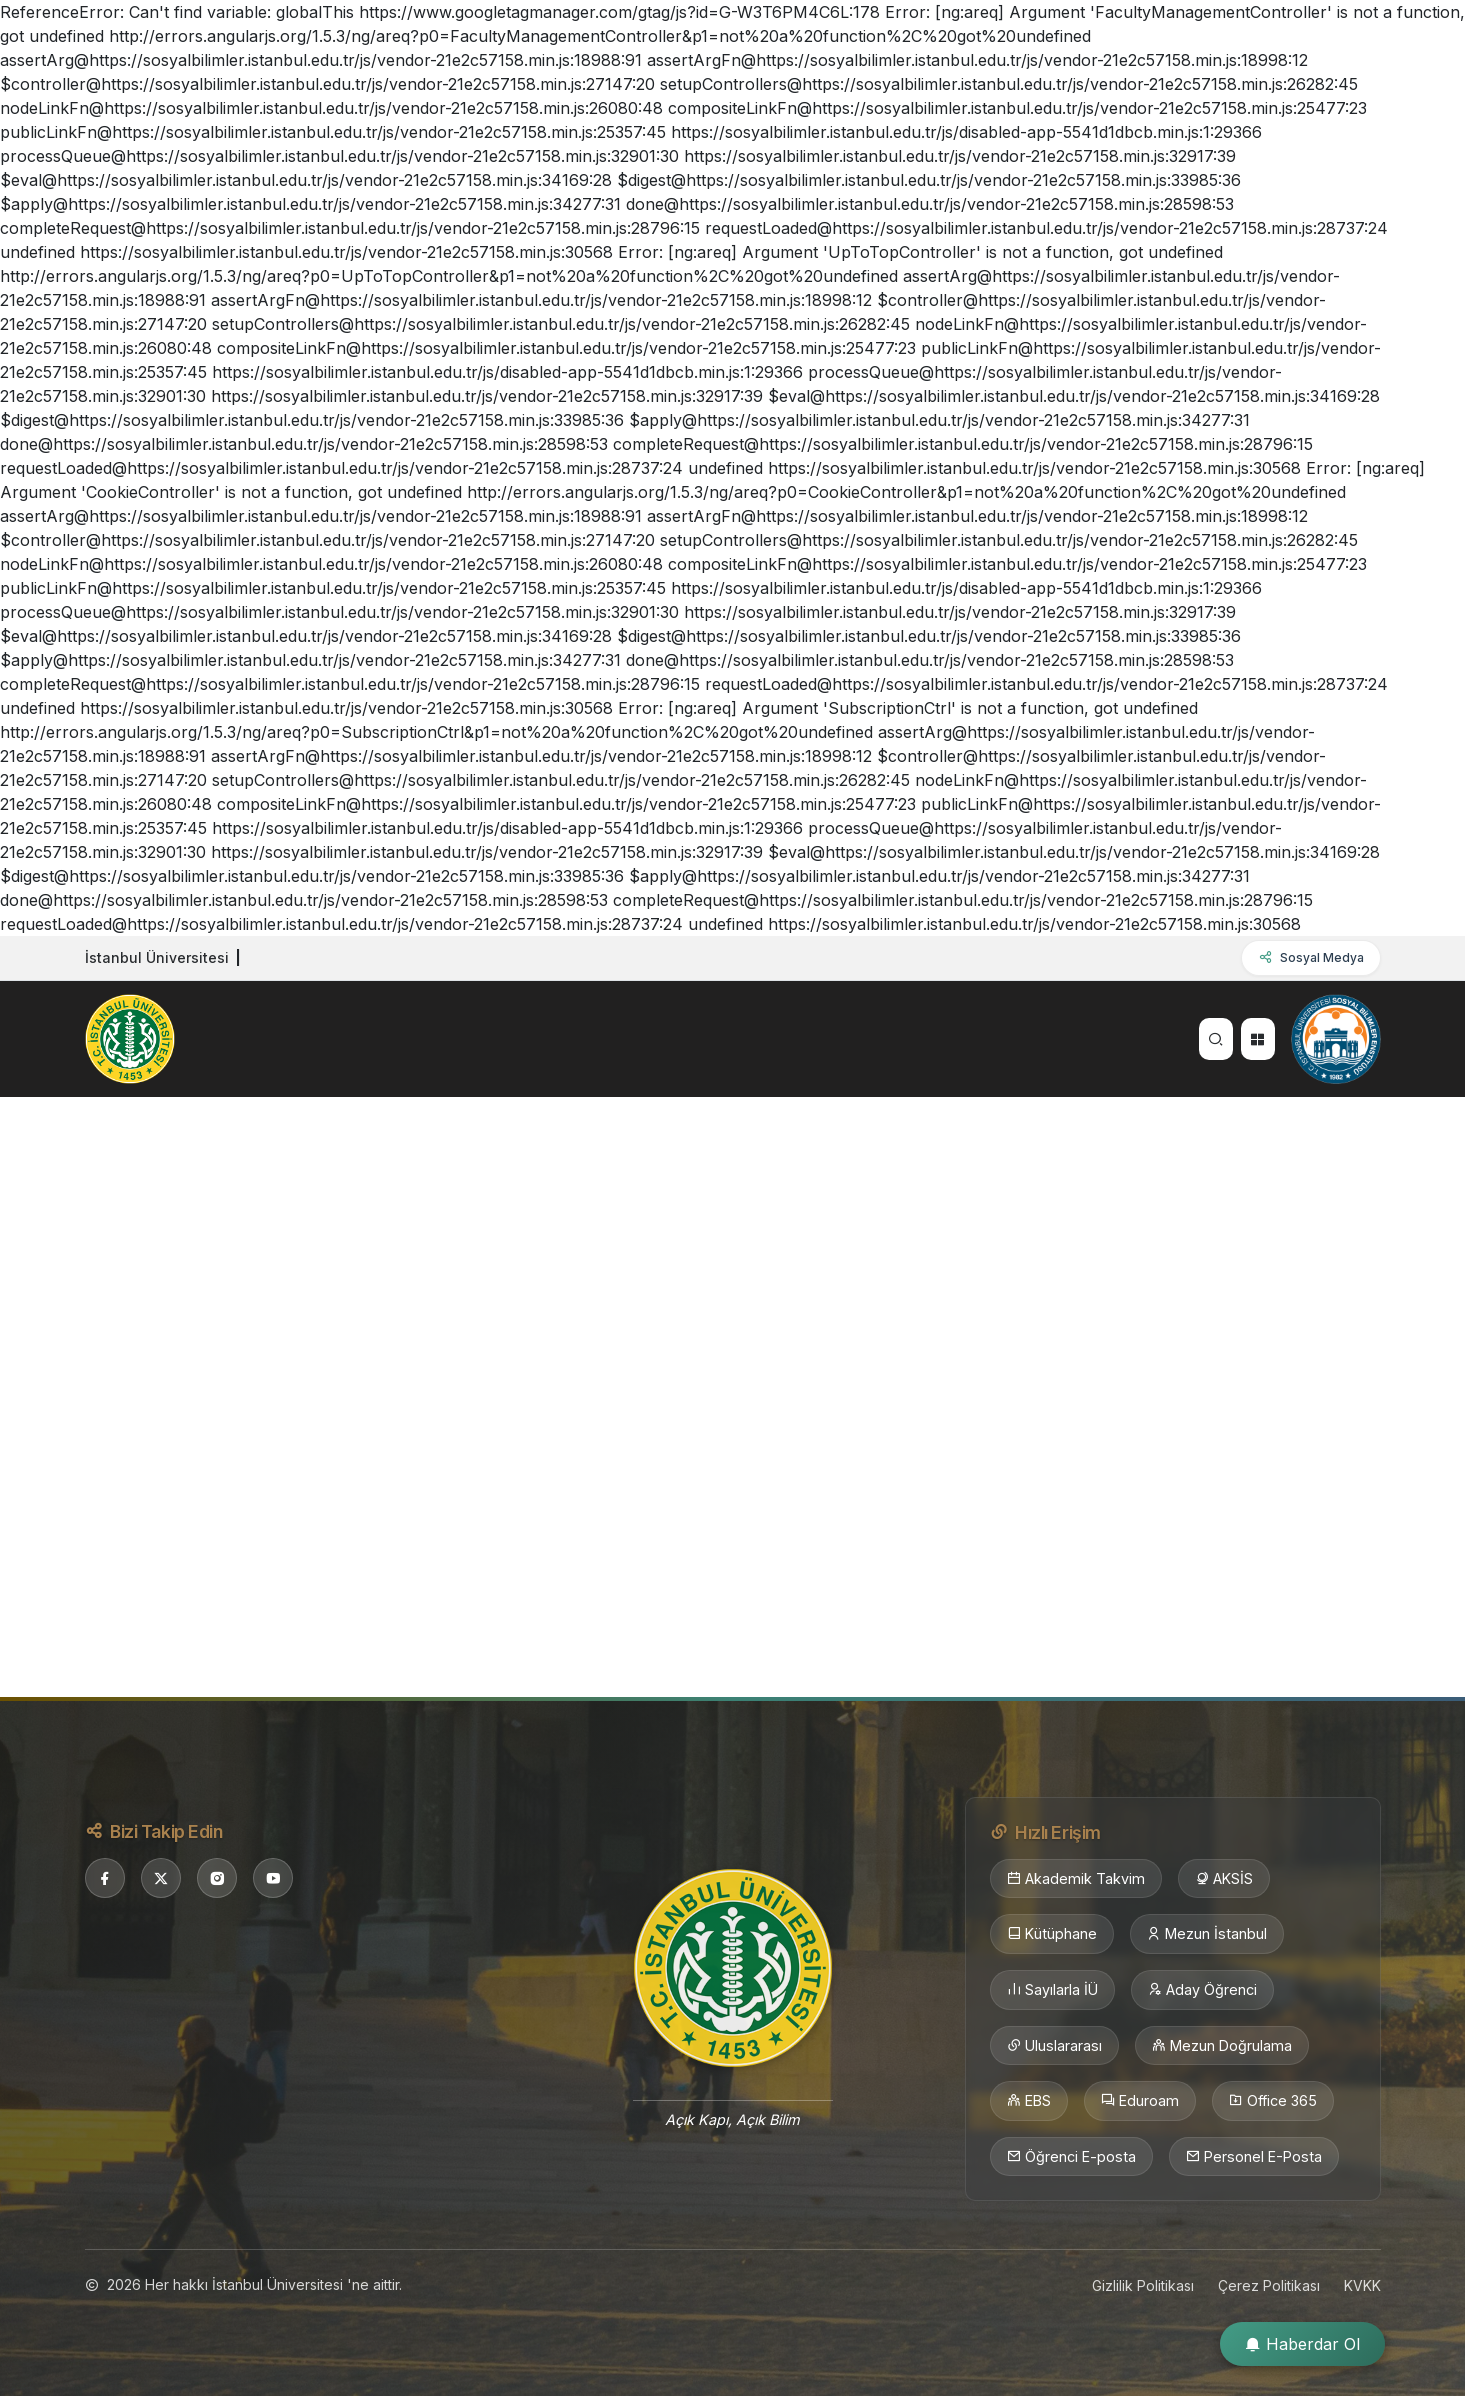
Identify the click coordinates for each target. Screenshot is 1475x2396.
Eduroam (1140, 2101)
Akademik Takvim (1076, 1879)
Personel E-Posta (1254, 2157)
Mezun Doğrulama (1222, 2046)
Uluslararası (1054, 2046)
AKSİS (1224, 1879)
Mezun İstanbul (1207, 1934)
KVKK (1362, 2285)
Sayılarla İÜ (1052, 1990)
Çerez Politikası (1269, 2285)
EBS (1029, 2101)
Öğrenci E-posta (1071, 2157)
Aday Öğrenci (1202, 1990)
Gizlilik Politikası (1143, 2285)
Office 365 (1273, 2101)
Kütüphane (1052, 1934)
